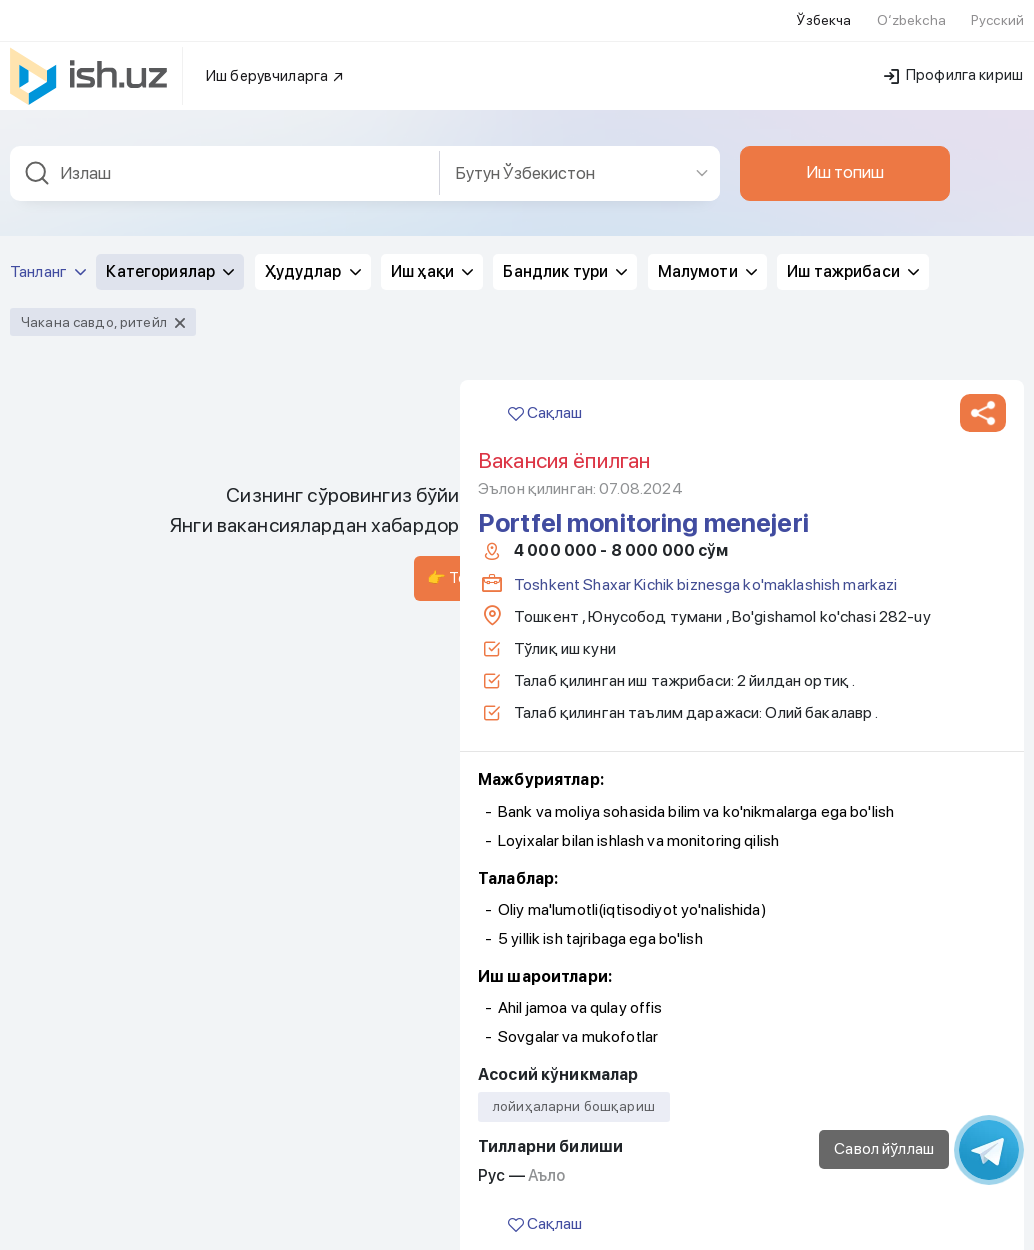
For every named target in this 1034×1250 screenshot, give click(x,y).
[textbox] (225, 85)
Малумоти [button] (707, 183)
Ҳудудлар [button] (313, 183)
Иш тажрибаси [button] (853, 183)
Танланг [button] (48, 183)
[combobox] (225, 85)
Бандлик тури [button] (565, 183)
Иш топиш (845, 84)
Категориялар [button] (170, 183)
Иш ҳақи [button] (432, 183)
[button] (983, 325)
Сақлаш (545, 324)
